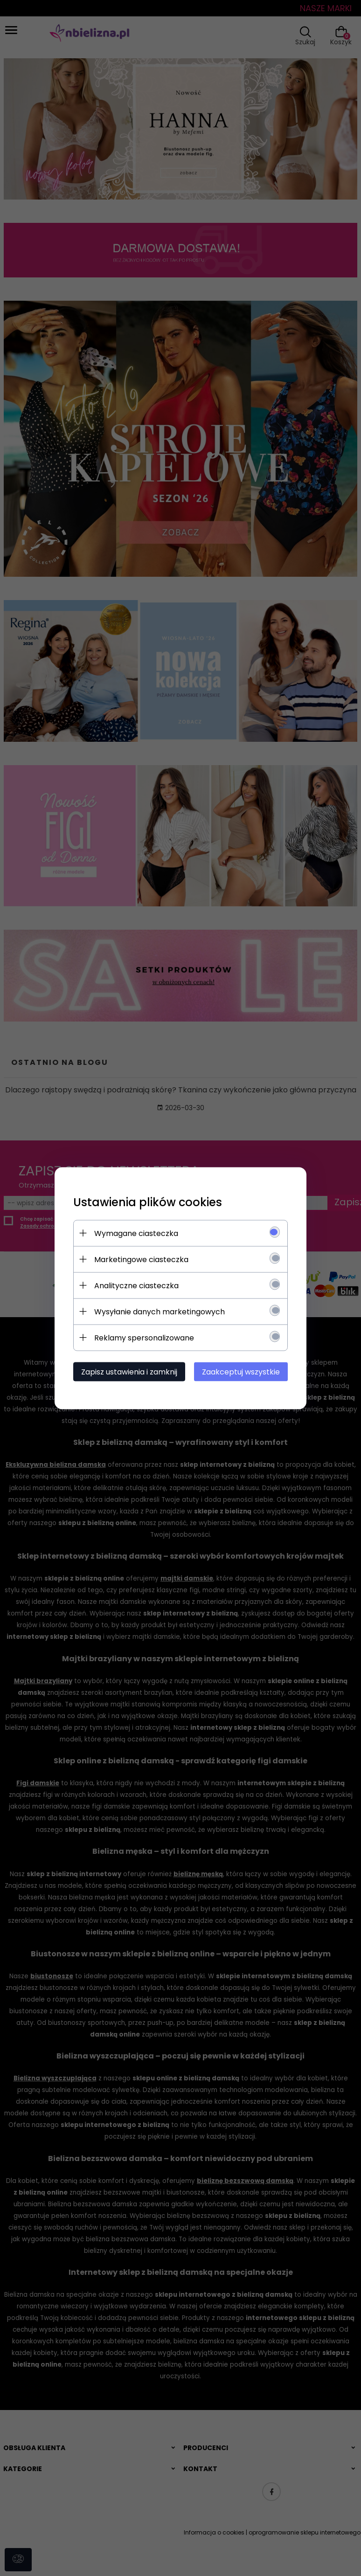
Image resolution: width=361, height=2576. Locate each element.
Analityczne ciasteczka (136, 1285)
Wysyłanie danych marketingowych (159, 1311)
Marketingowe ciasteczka (141, 1259)
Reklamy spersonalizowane (144, 1337)
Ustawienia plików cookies (147, 1202)
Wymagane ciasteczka (136, 1233)
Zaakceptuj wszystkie (241, 1371)
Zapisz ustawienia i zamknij (129, 1371)
